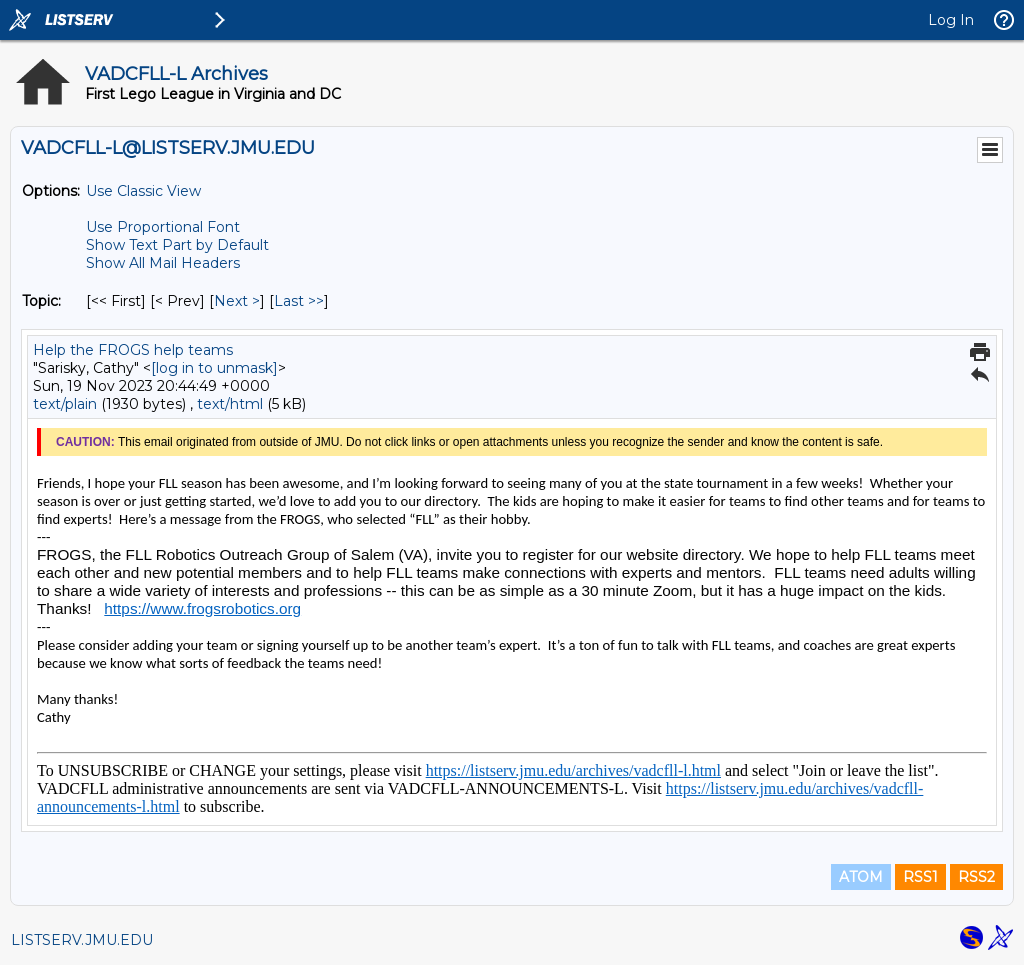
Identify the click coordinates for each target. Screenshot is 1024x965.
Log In (951, 20)
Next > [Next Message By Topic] (237, 301)
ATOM (861, 877)
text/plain (65, 404)
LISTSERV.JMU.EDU (82, 940)
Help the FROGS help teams (133, 350)
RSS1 (920, 877)
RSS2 (976, 877)
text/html (230, 404)
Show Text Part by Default (177, 245)
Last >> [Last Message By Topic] (299, 301)
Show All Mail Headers (163, 263)
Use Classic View (143, 191)
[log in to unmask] (214, 368)
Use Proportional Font (163, 227)
